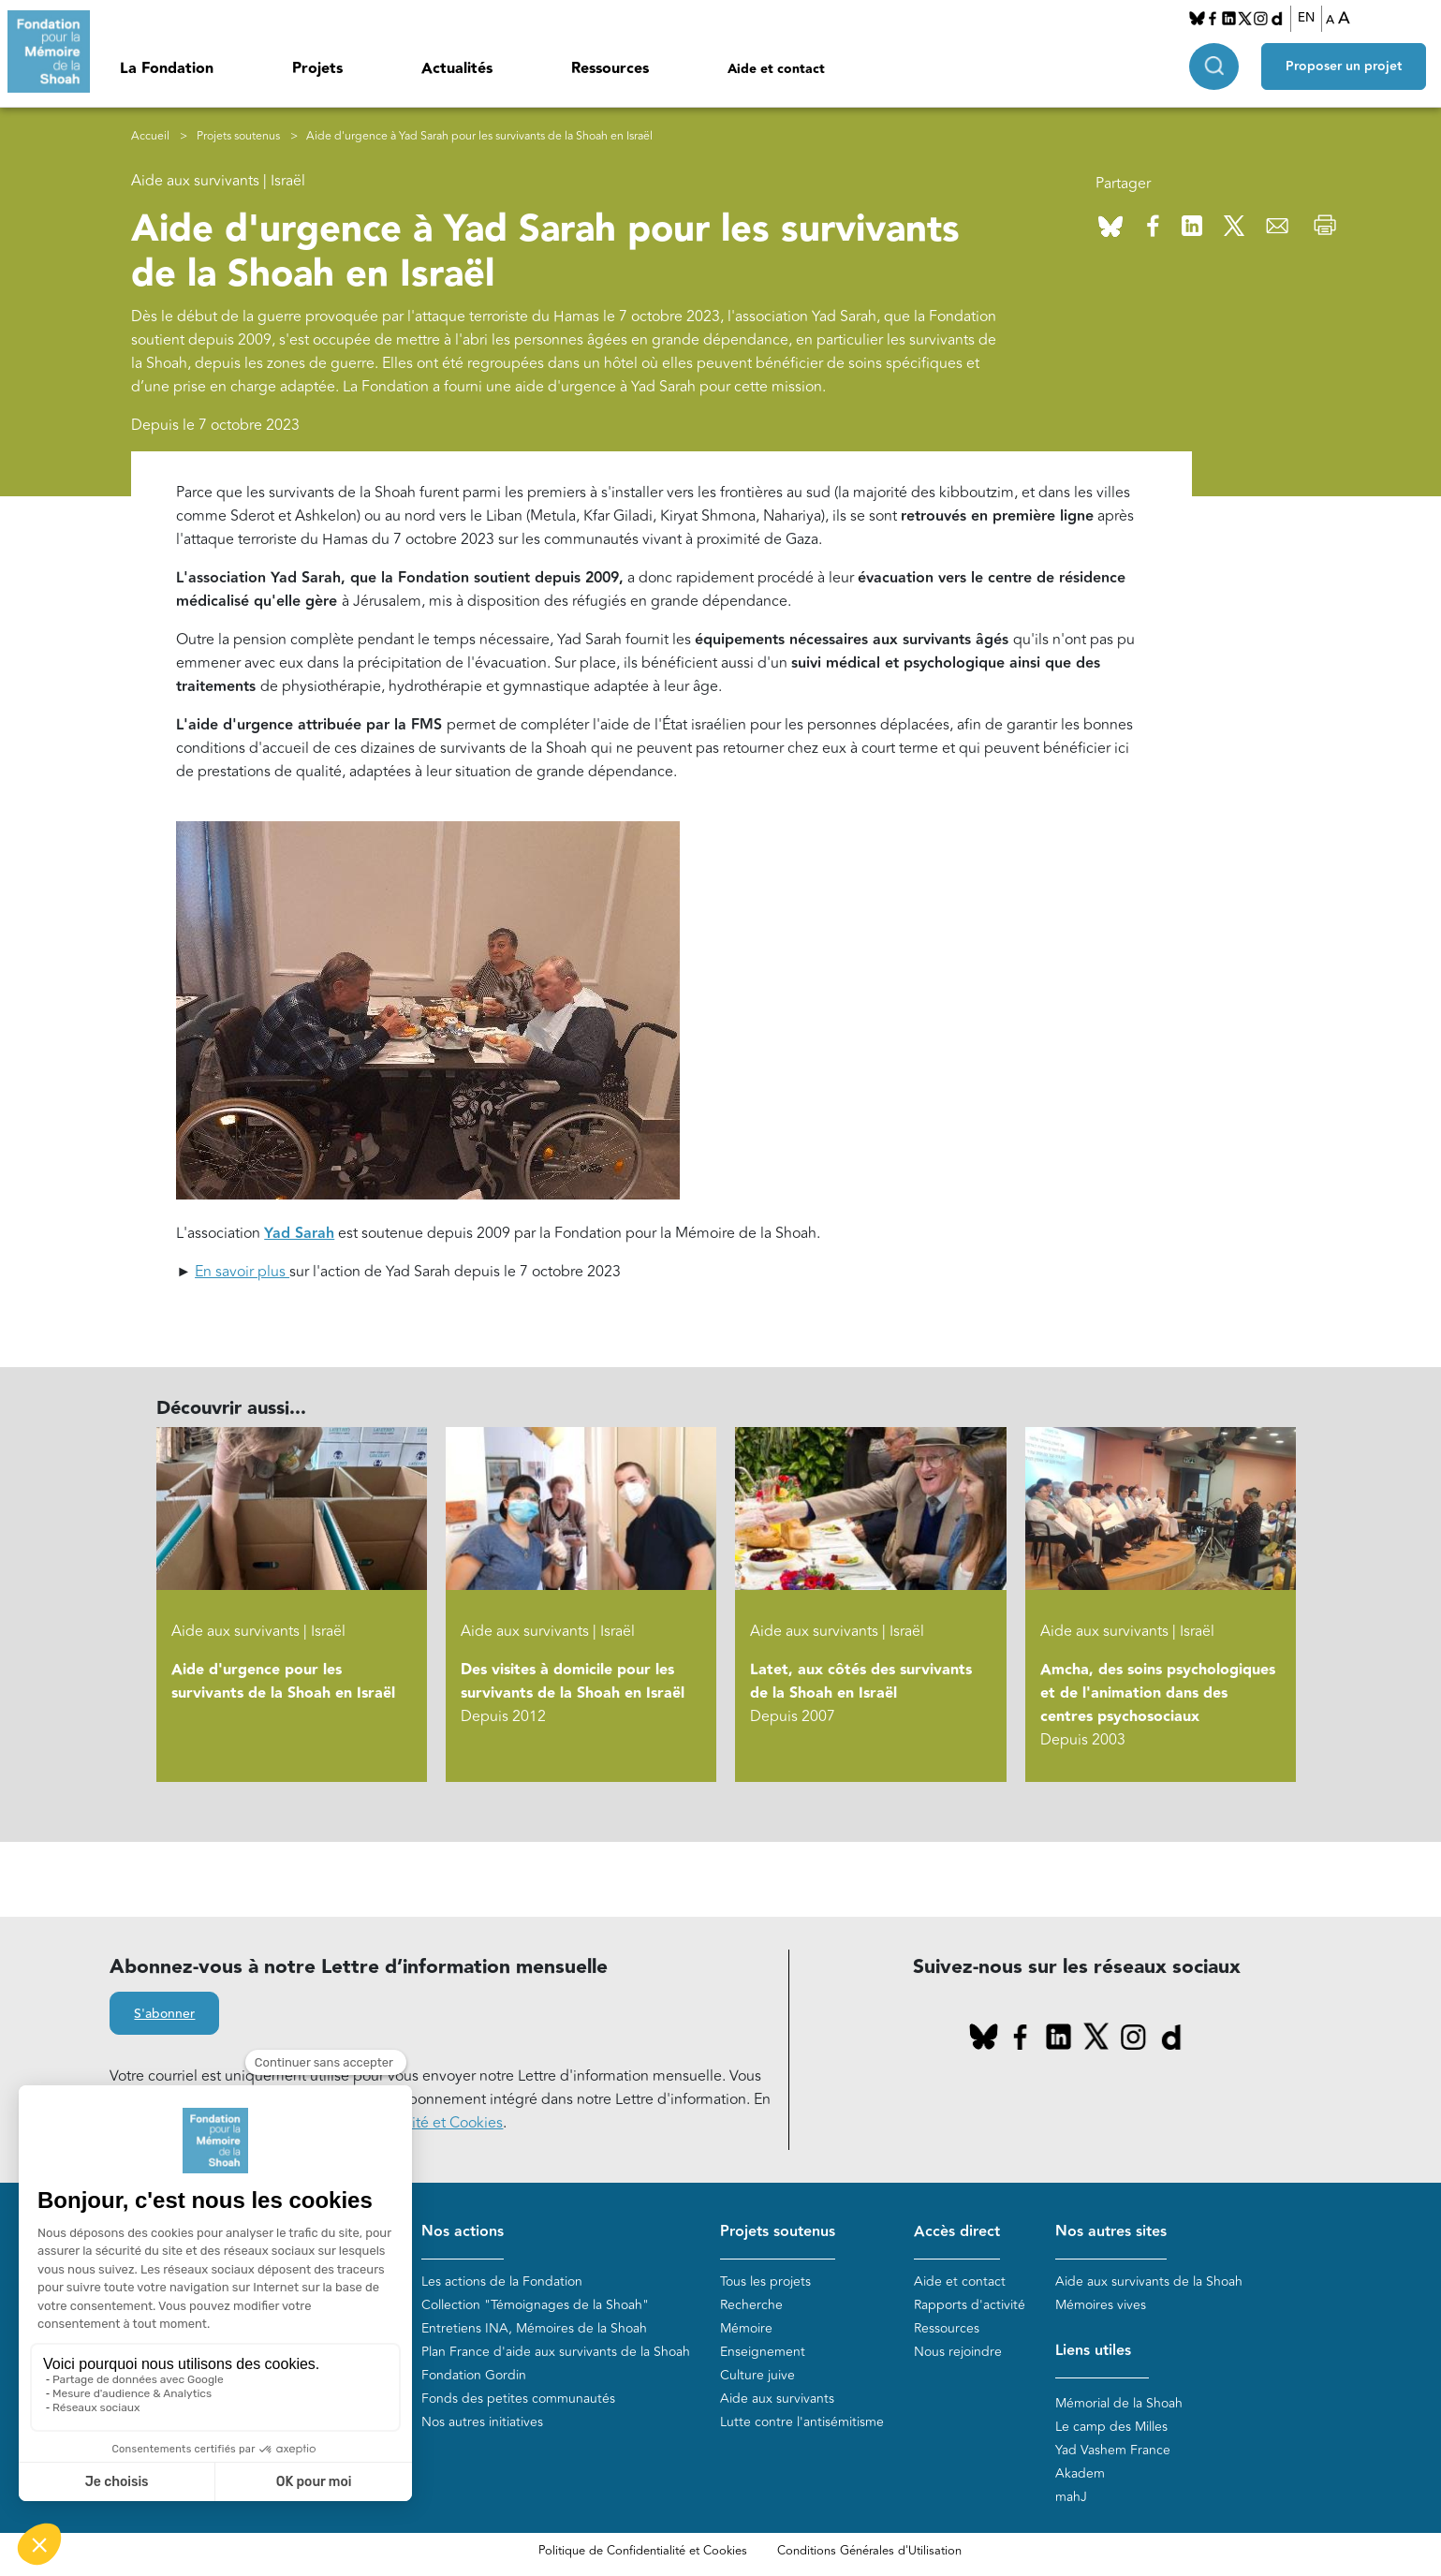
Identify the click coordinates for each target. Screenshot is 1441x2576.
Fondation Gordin (473, 2375)
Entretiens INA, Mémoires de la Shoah (534, 2328)
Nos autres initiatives (482, 2422)
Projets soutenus (238, 136)
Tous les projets (765, 2281)
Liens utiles (1093, 2351)
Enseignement (762, 2352)
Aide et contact (776, 69)
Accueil (150, 136)
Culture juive (757, 2375)
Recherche (751, 2305)
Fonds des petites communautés (518, 2398)
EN (1306, 17)
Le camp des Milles (1111, 2426)
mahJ (1071, 2497)
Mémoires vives (1100, 2305)
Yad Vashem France (1112, 2450)
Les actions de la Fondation (501, 2281)
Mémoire (746, 2328)
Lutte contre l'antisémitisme (802, 2422)
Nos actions (462, 2232)
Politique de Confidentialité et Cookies (642, 2550)
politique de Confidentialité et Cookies (374, 2123)
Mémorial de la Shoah (1119, 2403)
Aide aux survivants (777, 2398)
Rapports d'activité (969, 2305)
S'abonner (164, 2014)
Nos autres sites (1111, 2232)
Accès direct (957, 2232)
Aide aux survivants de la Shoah (1148, 2281)
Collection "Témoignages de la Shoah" (535, 2305)
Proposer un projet (1344, 66)
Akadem (1080, 2473)
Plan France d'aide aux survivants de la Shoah (555, 2352)
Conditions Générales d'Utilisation (869, 2550)
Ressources (610, 69)
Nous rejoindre (958, 2352)
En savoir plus (242, 1271)
